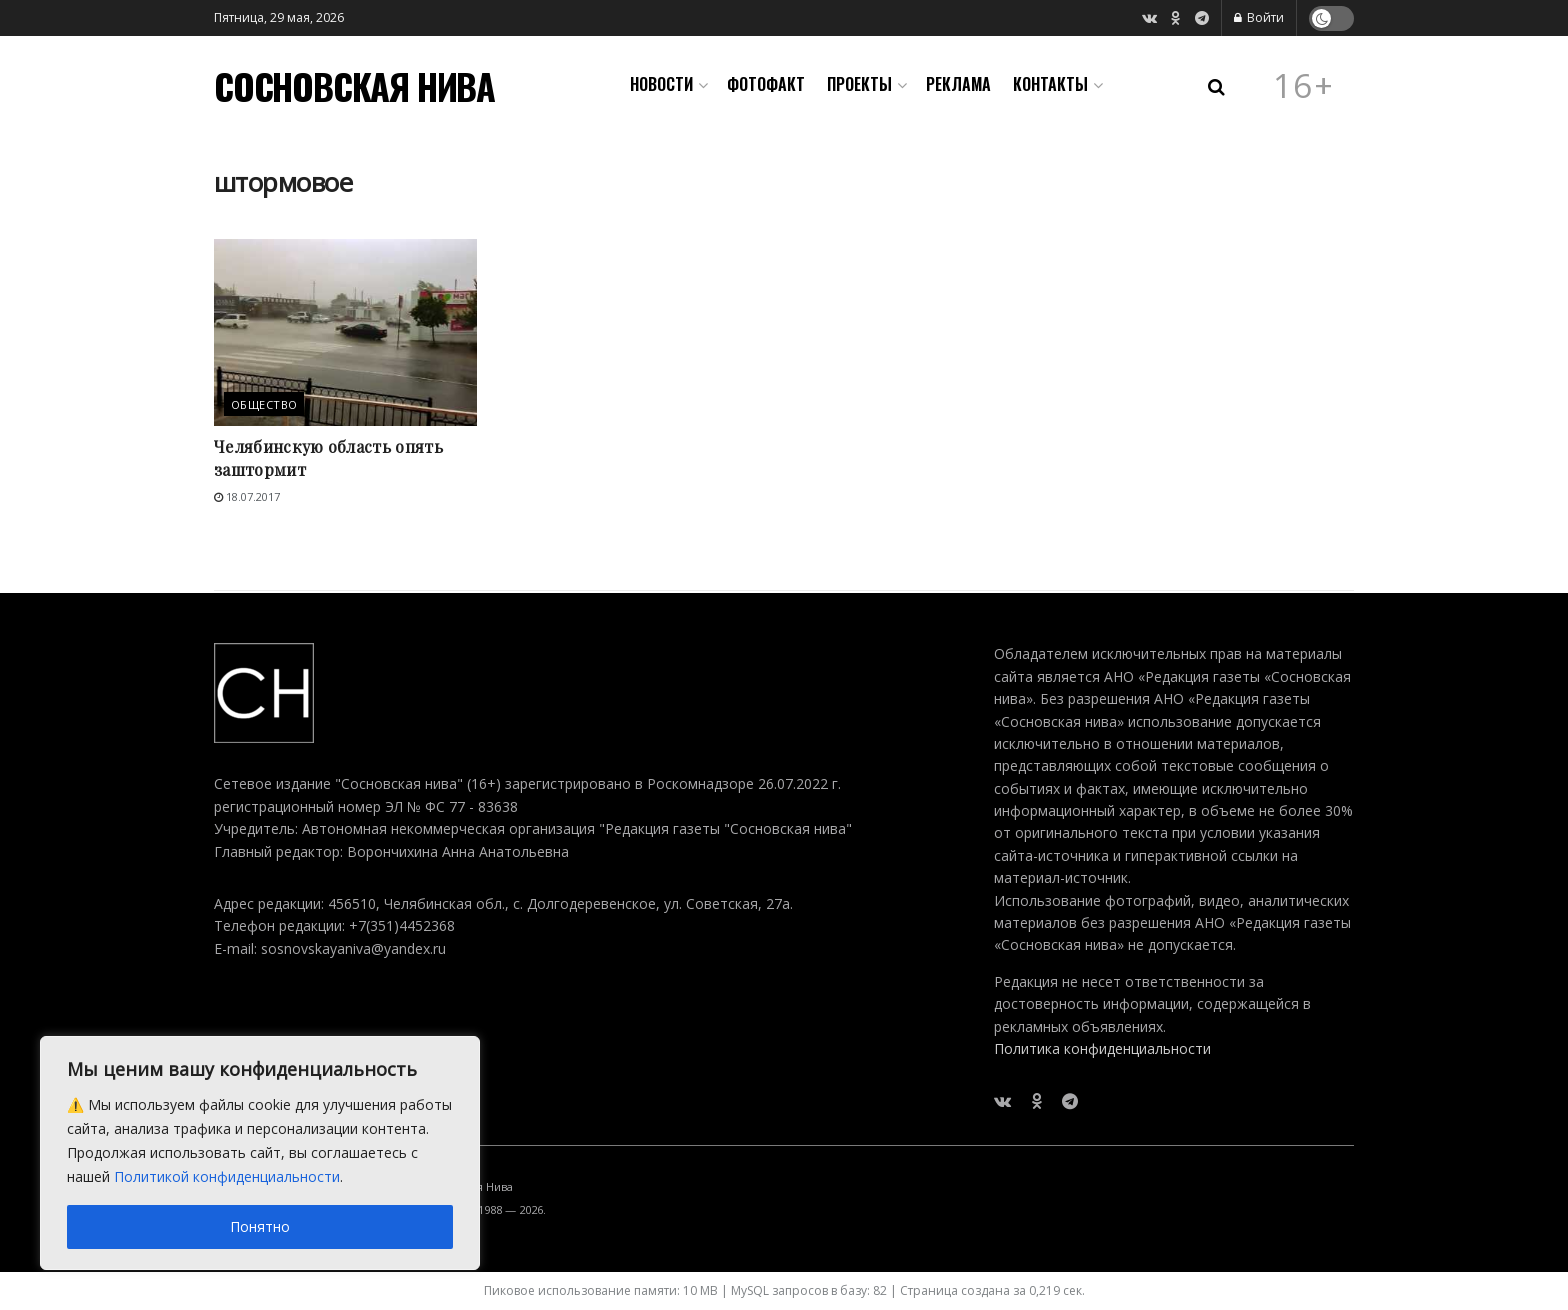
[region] (260, 1153)
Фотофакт (766, 84)
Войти (1259, 17)
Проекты (859, 84)
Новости (661, 84)
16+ (1304, 86)
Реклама (958, 84)
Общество (264, 404)
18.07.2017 (247, 496)
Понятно (260, 1226)
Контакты (1050, 84)
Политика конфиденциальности (1102, 1048)
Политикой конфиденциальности (227, 1176)
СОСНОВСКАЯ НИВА (354, 86)
